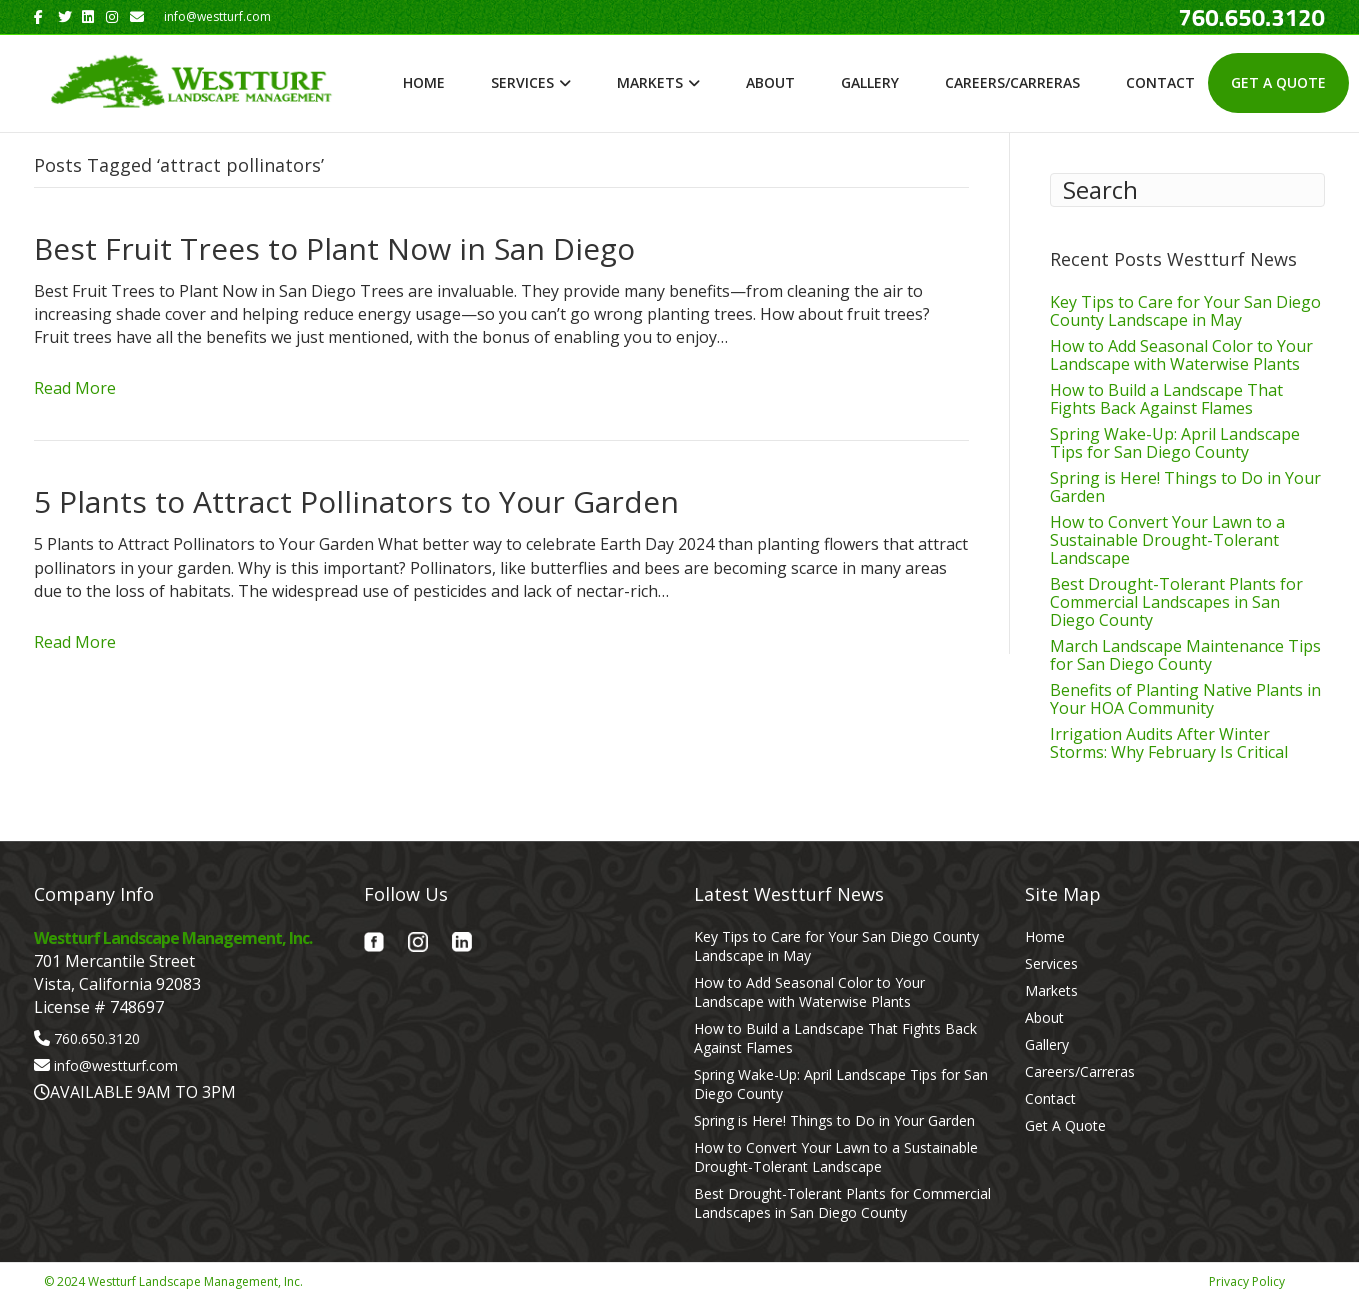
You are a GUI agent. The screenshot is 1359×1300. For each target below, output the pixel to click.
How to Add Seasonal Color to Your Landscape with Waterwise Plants (1181, 355)
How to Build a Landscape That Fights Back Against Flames (1166, 399)
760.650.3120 (97, 1038)
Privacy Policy (1247, 1281)
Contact (1160, 82)
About (770, 82)
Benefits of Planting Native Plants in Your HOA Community (1185, 699)
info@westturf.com (116, 1065)
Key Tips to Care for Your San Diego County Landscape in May (1185, 311)
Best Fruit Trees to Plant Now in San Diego (334, 248)
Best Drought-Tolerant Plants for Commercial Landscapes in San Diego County (1176, 602)
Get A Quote (1278, 82)
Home (424, 82)
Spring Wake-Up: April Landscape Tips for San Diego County (1175, 443)
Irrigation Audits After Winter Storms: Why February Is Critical (1169, 743)
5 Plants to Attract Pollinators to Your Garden (356, 501)
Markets (650, 82)
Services (522, 82)
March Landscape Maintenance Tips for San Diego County (1185, 655)
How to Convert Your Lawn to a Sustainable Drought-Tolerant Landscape (1167, 540)
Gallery (870, 82)
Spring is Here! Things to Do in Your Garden (1185, 487)
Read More (75, 388)
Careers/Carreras (1012, 82)
